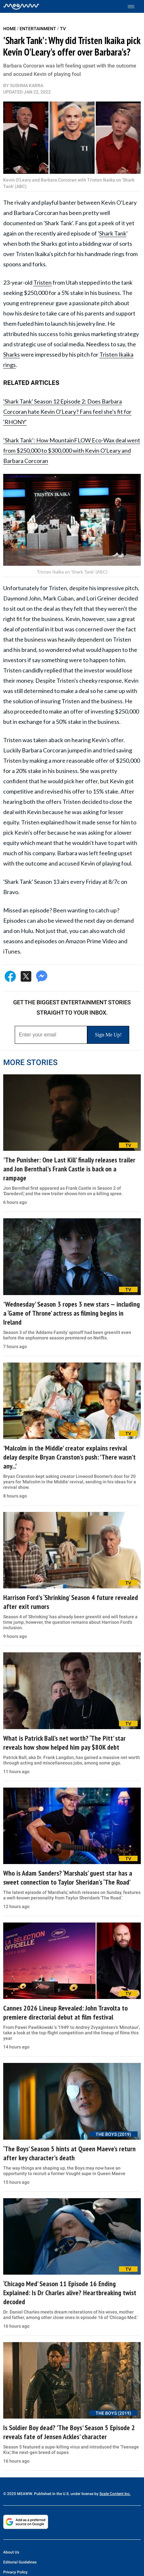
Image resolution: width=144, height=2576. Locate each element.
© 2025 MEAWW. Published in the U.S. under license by (51, 2494)
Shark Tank (112, 233)
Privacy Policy (15, 2572)
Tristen (42, 282)
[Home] (21, 6)
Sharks (11, 354)
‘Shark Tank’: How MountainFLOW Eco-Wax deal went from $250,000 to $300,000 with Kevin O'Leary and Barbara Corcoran (71, 450)
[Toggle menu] (134, 6)
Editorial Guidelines (20, 2562)
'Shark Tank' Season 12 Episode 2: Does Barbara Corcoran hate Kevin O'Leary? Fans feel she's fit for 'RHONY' (67, 411)
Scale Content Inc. (115, 2494)
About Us (11, 2552)
